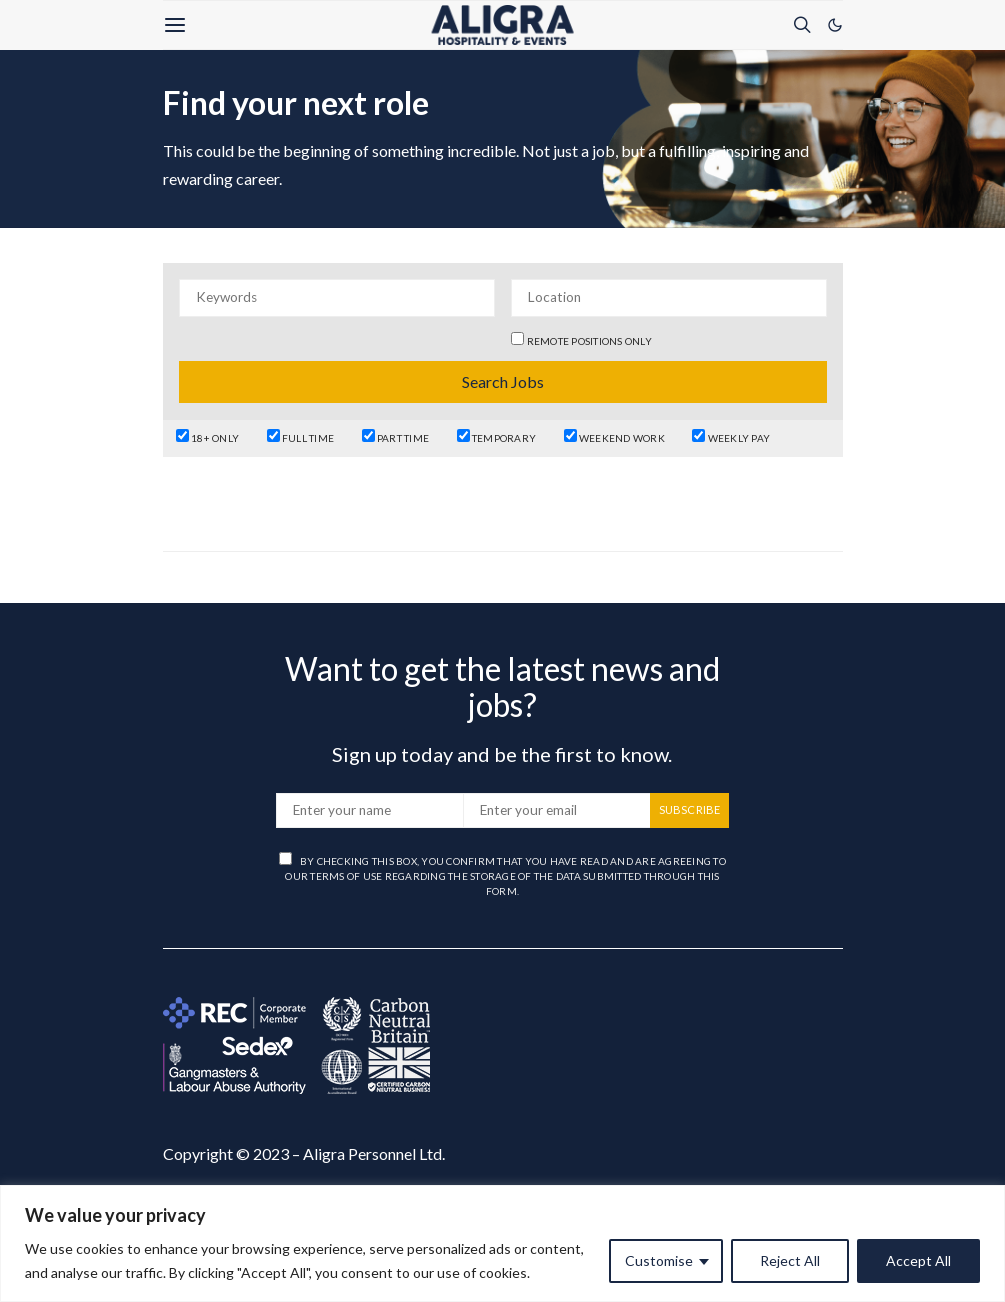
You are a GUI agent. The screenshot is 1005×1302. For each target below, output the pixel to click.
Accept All (918, 1260)
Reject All (790, 1260)
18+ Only (207, 436)
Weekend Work (614, 436)
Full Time (301, 436)
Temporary (497, 436)
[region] (502, 1243)
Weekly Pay (731, 436)
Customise (659, 1260)
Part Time (396, 436)
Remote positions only (589, 341)
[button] (835, 25)
